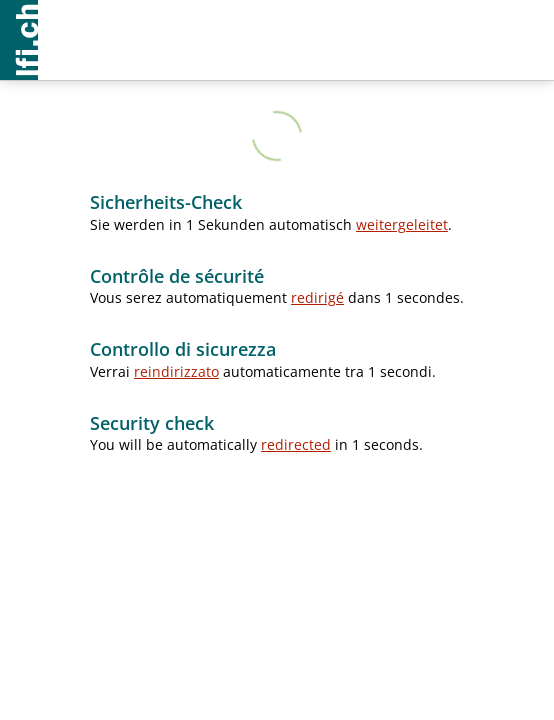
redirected (296, 444)
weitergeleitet (402, 224)
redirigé (317, 297)
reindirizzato (176, 371)
